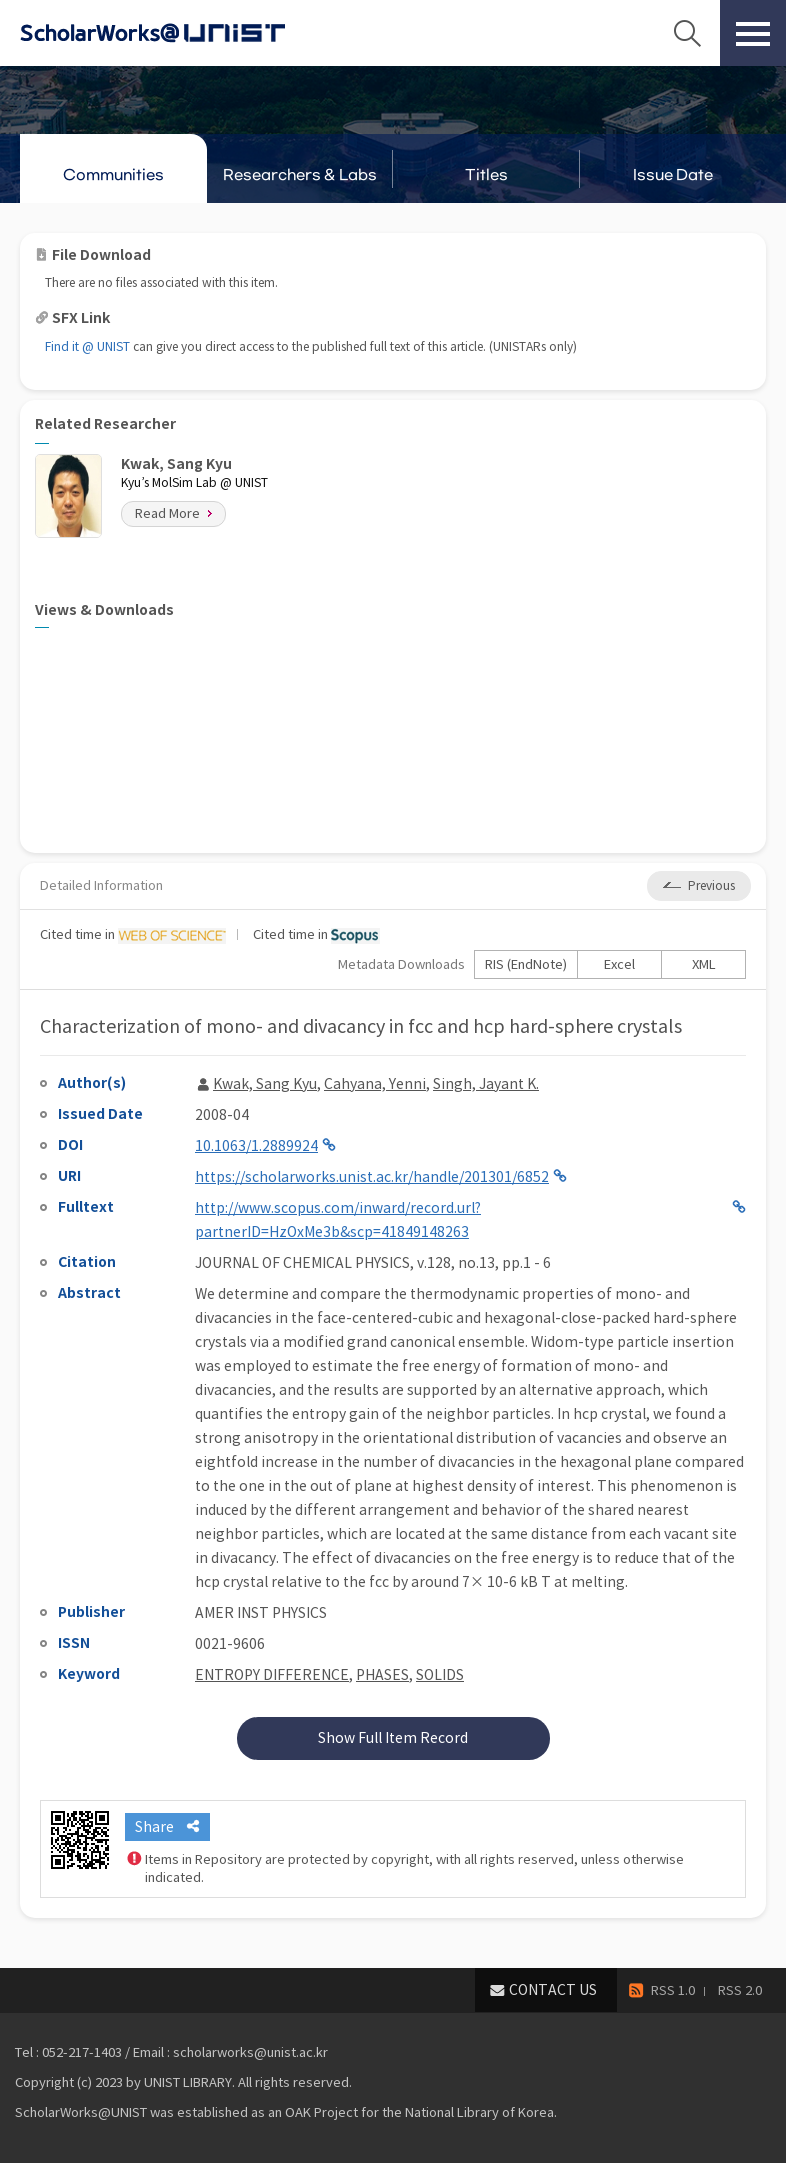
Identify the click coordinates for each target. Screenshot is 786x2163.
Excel (619, 964)
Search (687, 33)
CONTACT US (553, 1990)
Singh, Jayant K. (486, 1084)
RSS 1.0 (673, 1990)
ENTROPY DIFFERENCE (272, 1675)
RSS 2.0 (740, 1990)
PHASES (382, 1675)
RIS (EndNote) (526, 964)
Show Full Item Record (393, 1738)
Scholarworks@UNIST (185, 33)
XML (704, 964)
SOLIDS (440, 1675)
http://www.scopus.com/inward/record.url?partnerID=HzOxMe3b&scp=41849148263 (338, 1220)
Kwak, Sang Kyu (265, 1084)
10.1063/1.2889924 (256, 1146)
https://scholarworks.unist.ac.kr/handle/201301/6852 (372, 1177)
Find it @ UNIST (87, 346)
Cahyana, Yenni (375, 1084)
